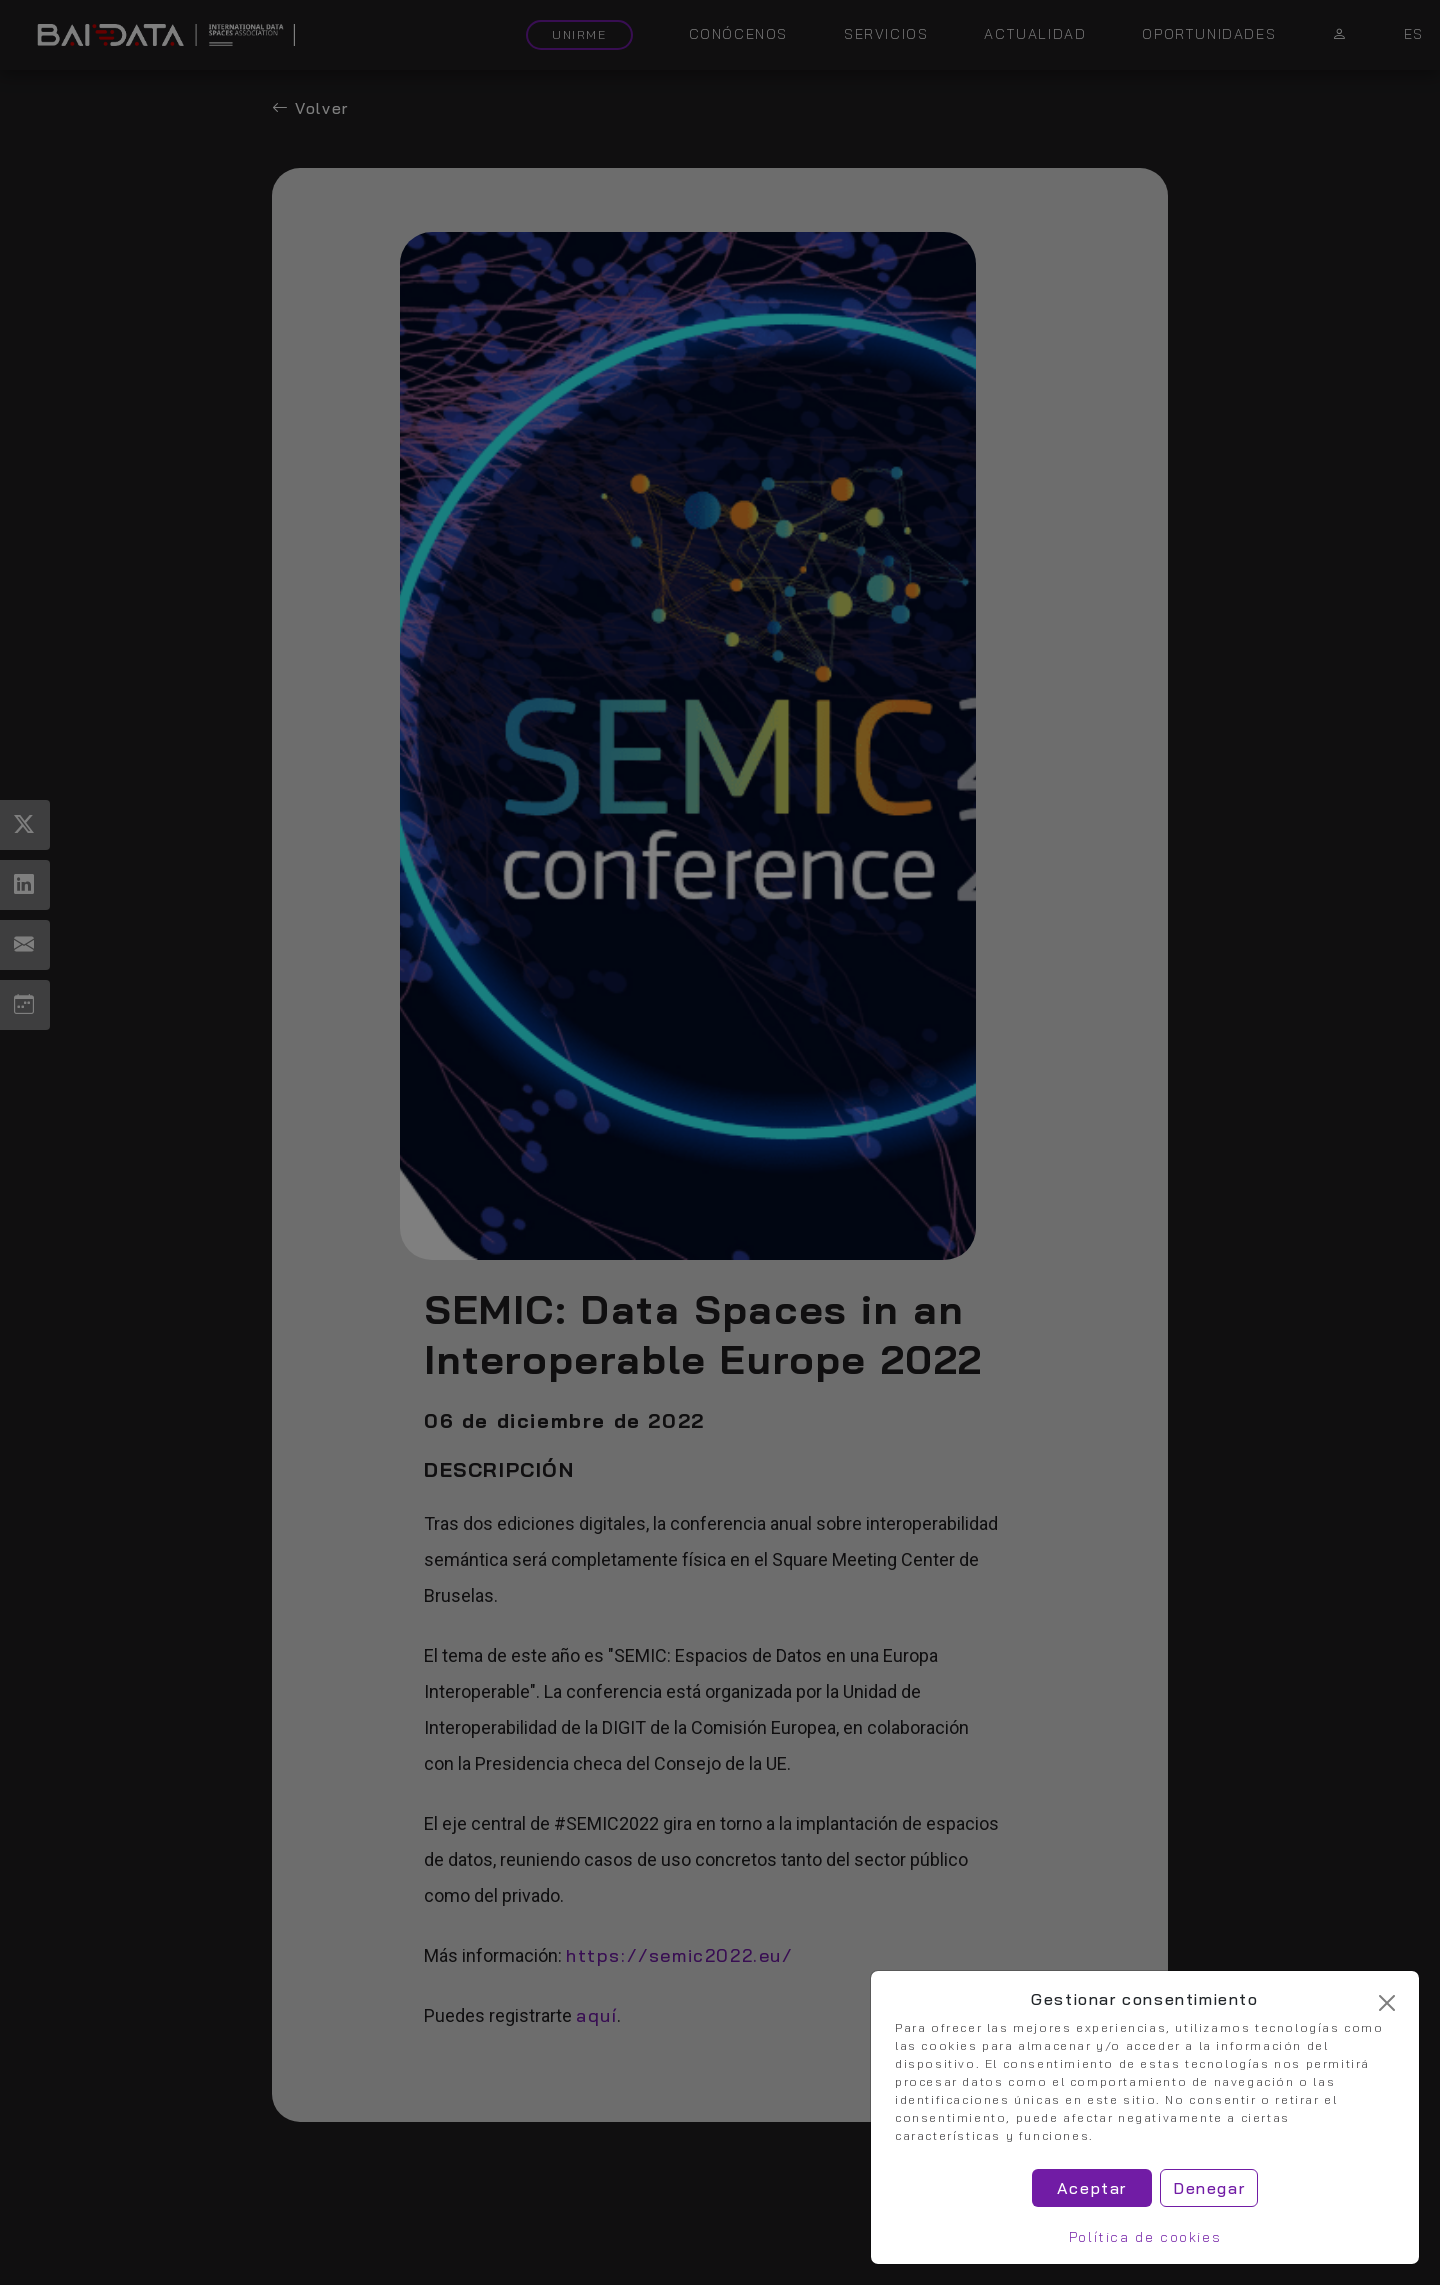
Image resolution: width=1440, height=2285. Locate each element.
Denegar (1209, 2188)
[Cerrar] (1387, 2003)
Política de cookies (1145, 2237)
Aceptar (1092, 2188)
